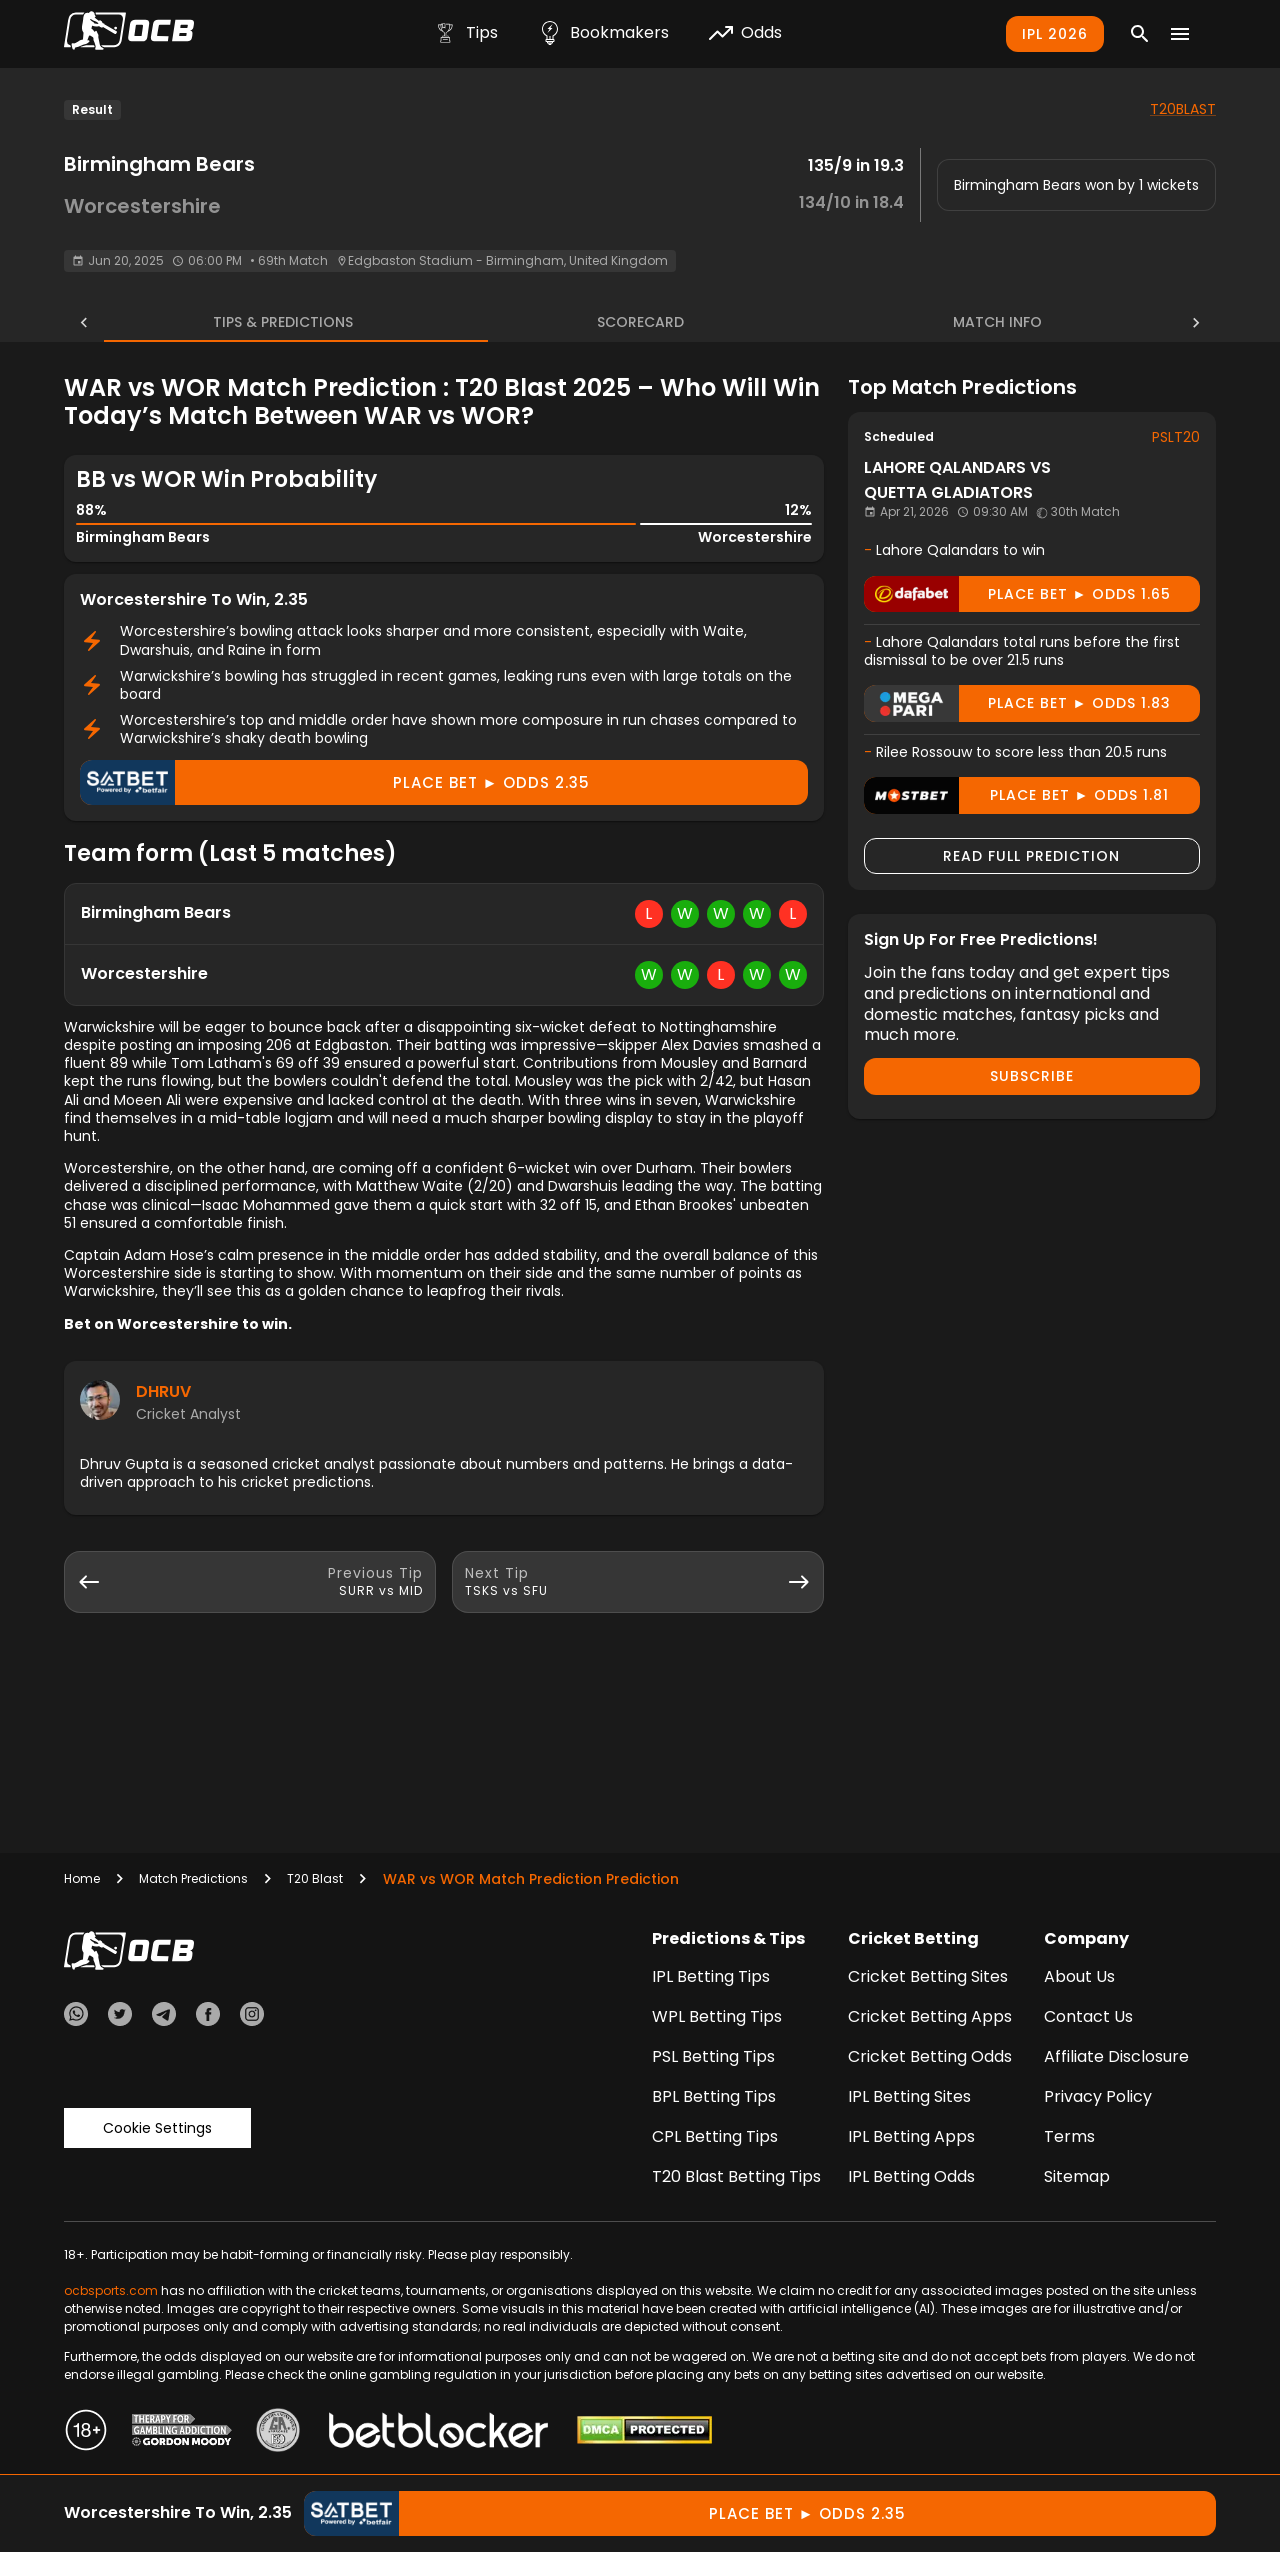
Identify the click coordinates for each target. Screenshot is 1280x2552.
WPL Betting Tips (717, 2016)
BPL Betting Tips (714, 2096)
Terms (1069, 2136)
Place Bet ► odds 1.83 (1017, 703)
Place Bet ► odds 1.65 (1017, 594)
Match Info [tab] (1024, 322)
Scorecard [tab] (640, 322)
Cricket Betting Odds (930, 2056)
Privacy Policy (1098, 2096)
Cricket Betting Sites (928, 1976)
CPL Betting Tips (715, 2136)
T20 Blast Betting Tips (736, 2176)
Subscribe (1032, 1076)
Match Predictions (193, 1878)
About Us (1079, 1976)
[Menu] (1180, 34)
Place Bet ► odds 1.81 (1016, 795)
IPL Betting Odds (911, 2176)
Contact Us (1088, 2016)
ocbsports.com (111, 2290)
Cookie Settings (157, 2128)
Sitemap (1077, 2176)
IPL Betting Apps (911, 2136)
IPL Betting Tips (711, 1976)
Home (82, 1878)
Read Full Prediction (1031, 856)
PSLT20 (1176, 437)
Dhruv (163, 1391)
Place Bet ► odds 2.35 (335, 782)
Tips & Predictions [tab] (256, 322)
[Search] (1140, 34)
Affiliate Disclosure (1116, 2056)
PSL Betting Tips (713, 2056)
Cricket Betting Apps (930, 2016)
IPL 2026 (1055, 34)
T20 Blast (315, 1878)
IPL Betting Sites (909, 2096)
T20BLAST (1183, 109)
